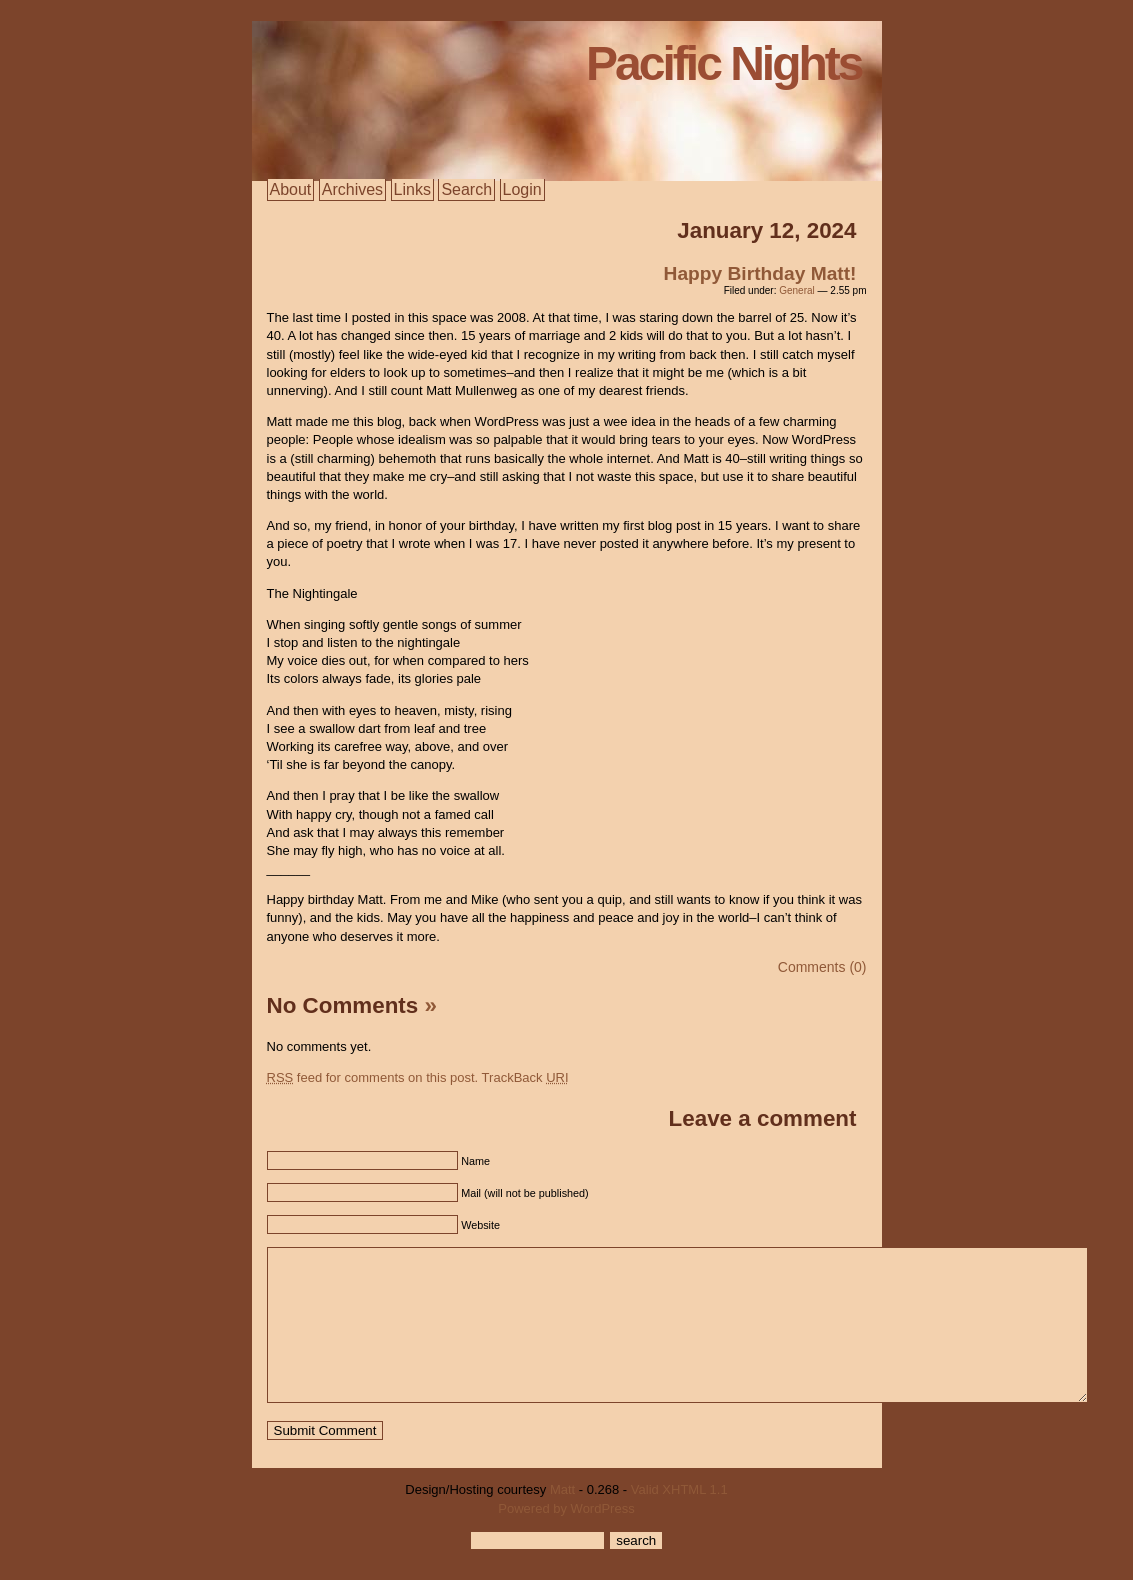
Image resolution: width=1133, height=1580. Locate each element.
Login (522, 189)
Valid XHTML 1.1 (679, 1519)
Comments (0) (822, 967)
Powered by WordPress (566, 1538)
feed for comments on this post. (373, 1077)
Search (466, 189)
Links (412, 189)
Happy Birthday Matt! (760, 273)
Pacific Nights (723, 63)
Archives (352, 189)
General (797, 290)
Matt (562, 1519)
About (291, 189)
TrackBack (525, 1077)
